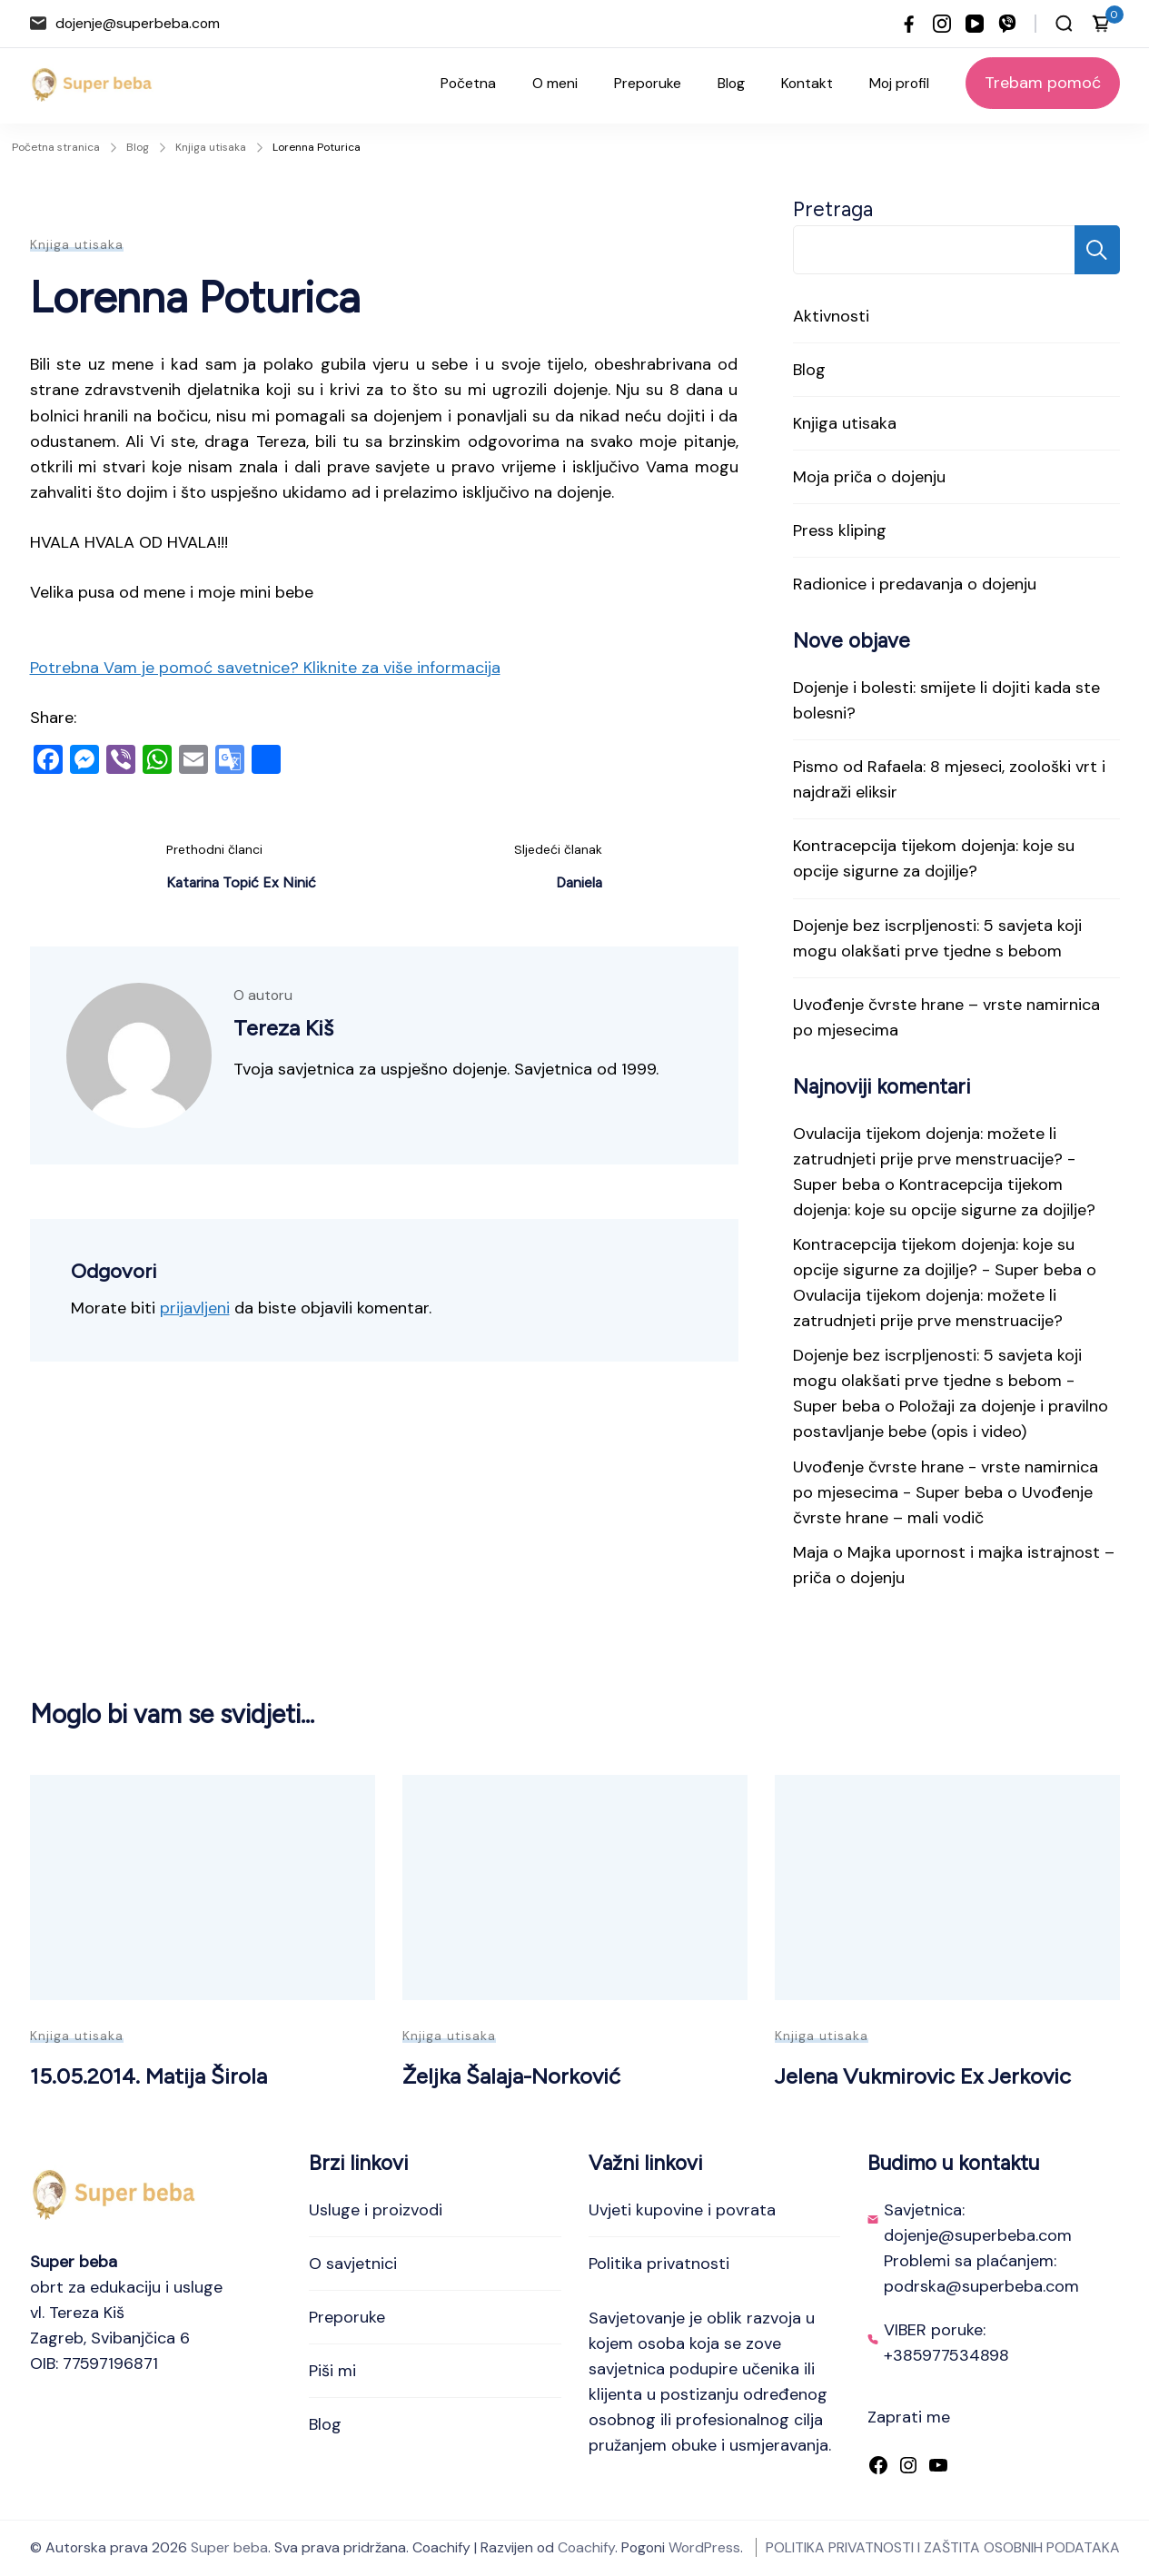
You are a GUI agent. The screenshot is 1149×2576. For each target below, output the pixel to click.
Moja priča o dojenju (869, 477)
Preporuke (647, 83)
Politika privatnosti (659, 2263)
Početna (468, 83)
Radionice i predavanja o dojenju (914, 584)
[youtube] (975, 24)
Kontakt (807, 83)
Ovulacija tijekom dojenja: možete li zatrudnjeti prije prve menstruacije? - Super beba (934, 1159)
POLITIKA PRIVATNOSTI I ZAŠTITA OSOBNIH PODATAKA (943, 2547)
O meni (555, 83)
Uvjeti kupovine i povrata (682, 2210)
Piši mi (332, 2371)
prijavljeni (195, 1308)
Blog (731, 83)
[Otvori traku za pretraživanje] (1064, 24)
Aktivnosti (831, 316)
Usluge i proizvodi (375, 2210)
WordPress (704, 2547)
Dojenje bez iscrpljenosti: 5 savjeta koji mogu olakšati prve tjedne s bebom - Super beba (937, 1380)
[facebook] (909, 24)
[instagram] (942, 24)
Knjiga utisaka (77, 244)
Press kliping (840, 530)
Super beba (229, 2547)
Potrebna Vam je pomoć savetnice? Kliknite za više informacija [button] (265, 668)
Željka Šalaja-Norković (511, 2076)
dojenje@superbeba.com (137, 23)
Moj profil (899, 83)
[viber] (1007, 24)
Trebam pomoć (1043, 83)
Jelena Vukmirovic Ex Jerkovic (923, 2076)
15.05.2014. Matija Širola (148, 2076)
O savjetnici (353, 2263)
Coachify (586, 2547)
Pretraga (833, 209)
